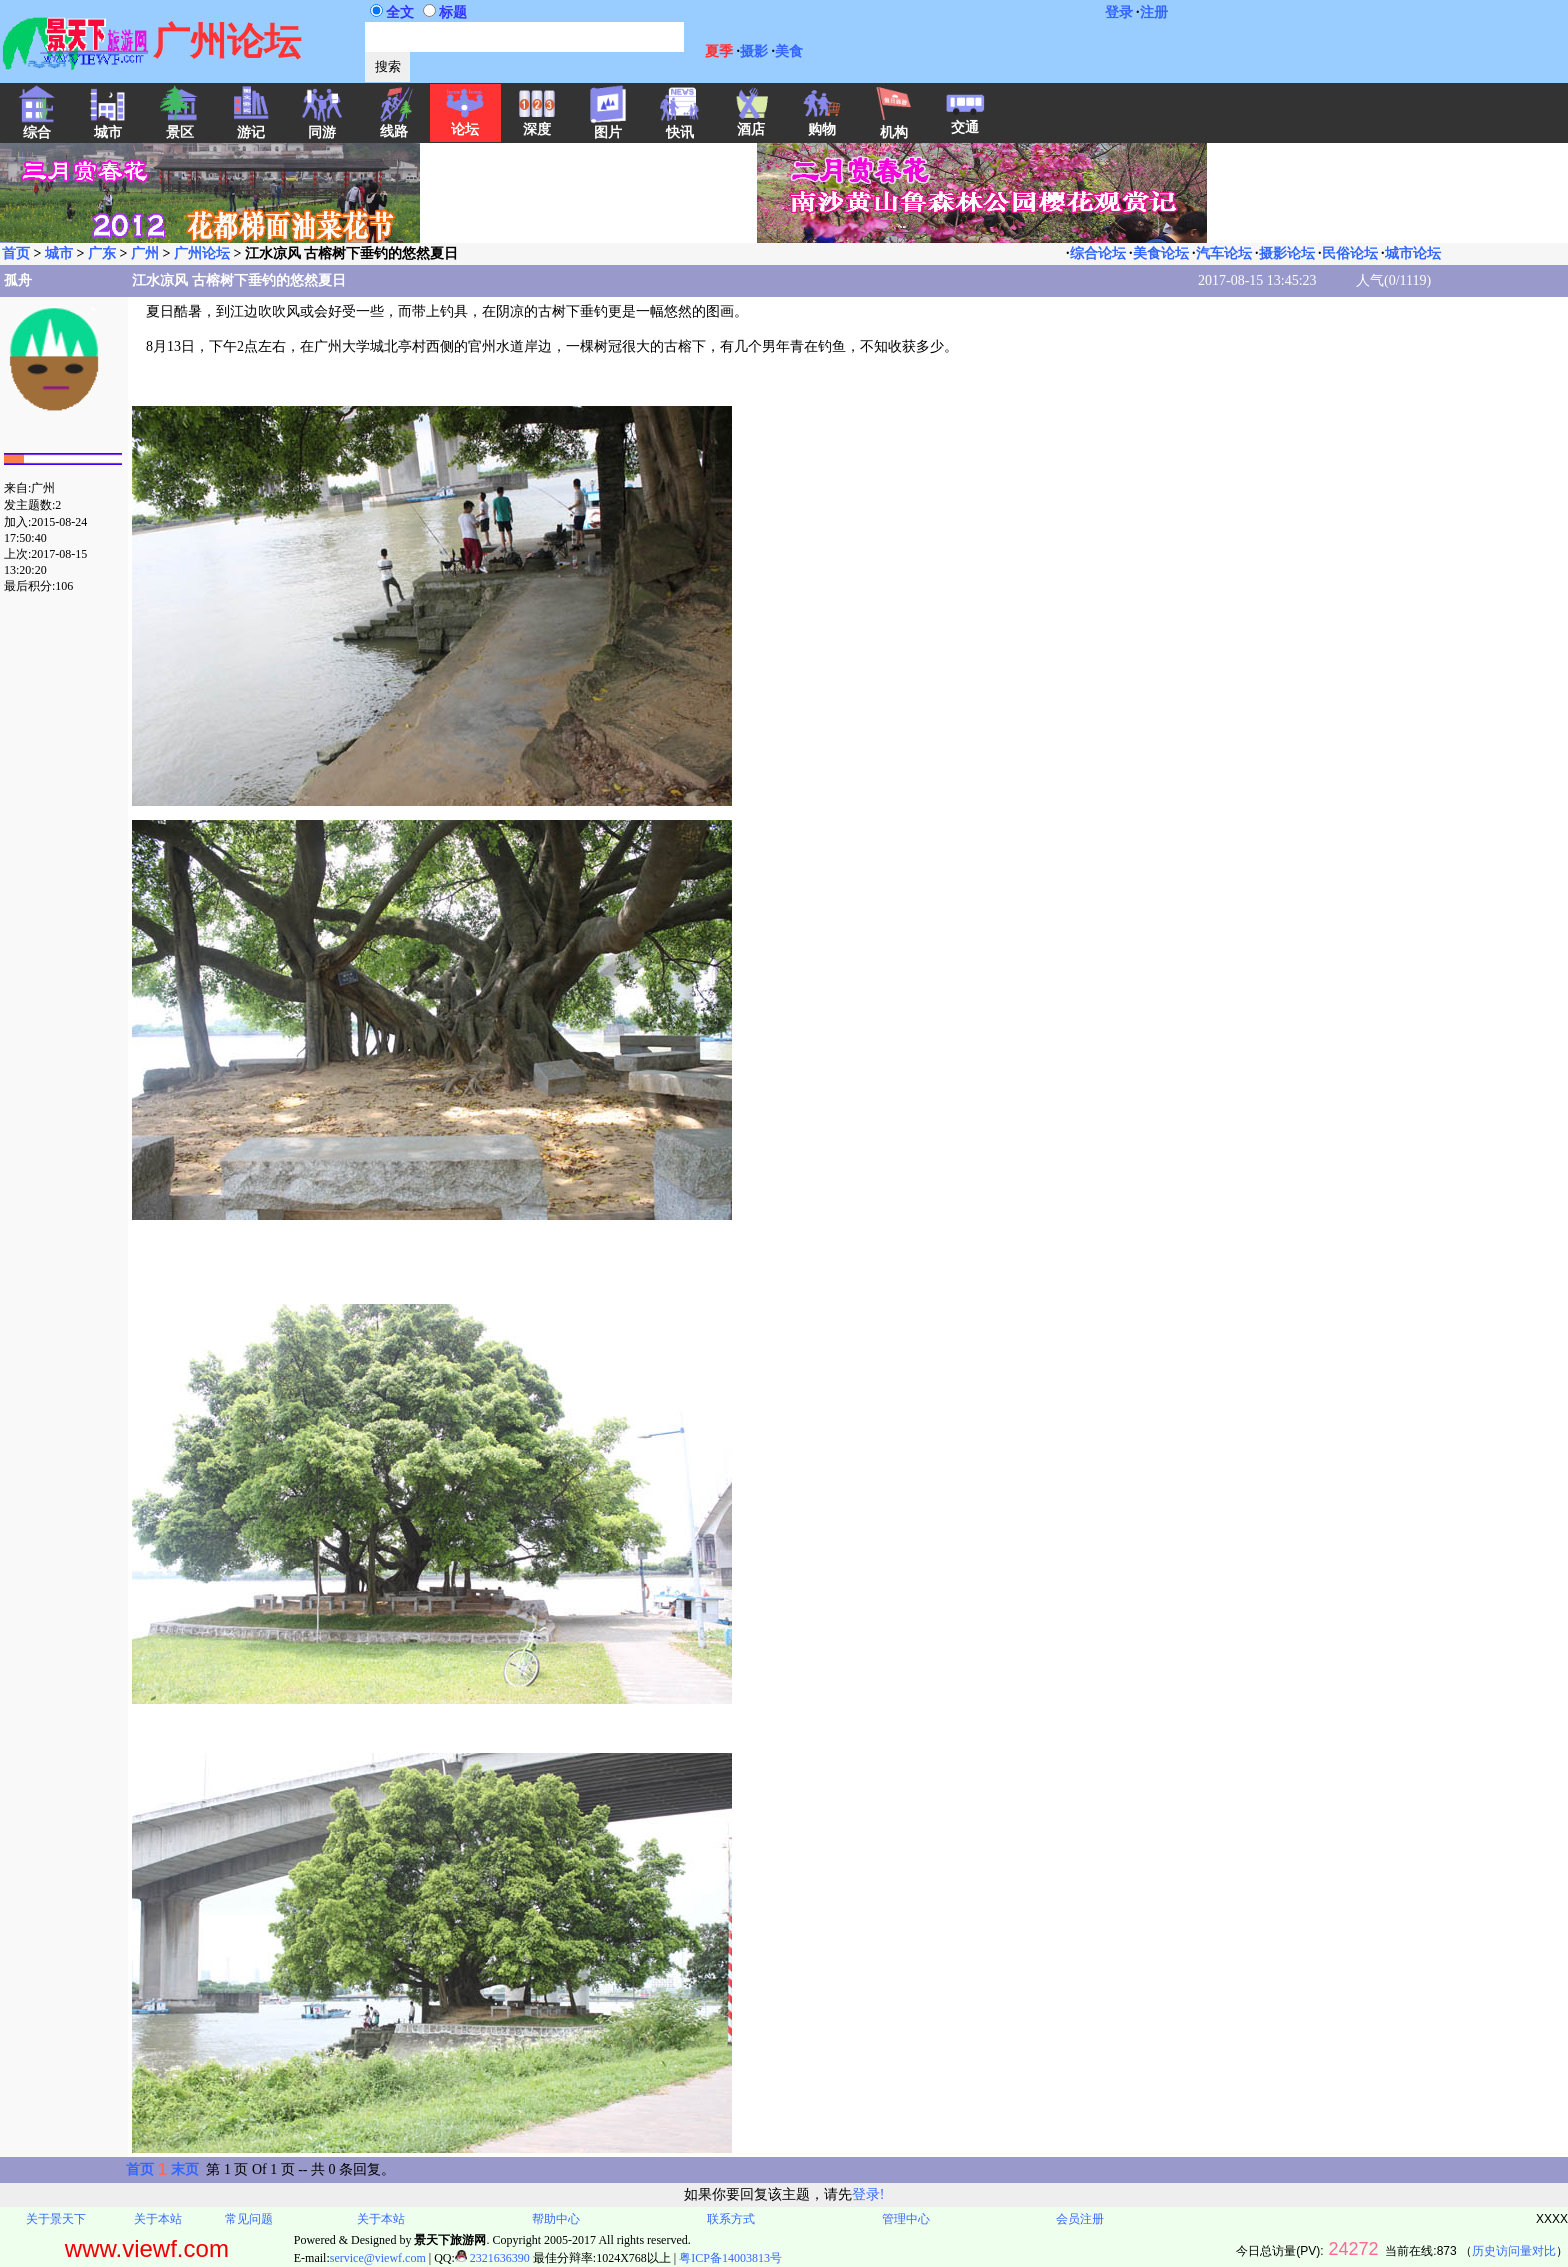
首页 (16, 253)
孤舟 (18, 280)
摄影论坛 (1287, 253)
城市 (59, 253)
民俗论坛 (1350, 253)
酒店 (751, 123)
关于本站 (158, 2219)
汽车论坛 (1224, 253)
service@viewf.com (378, 2258)
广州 (145, 253)
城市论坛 (1413, 253)
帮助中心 (556, 2219)
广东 (102, 253)
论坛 (465, 123)
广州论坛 (202, 253)
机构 (894, 126)
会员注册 (1080, 2219)
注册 (1154, 12)
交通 (965, 121)
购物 (822, 123)
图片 (608, 126)
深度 (537, 123)
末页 (185, 2169)
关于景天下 (56, 2219)
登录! (868, 2194)
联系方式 (731, 2219)
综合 (37, 126)
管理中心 (906, 2219)
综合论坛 (1098, 253)
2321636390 (492, 2258)
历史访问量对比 (1514, 2251)
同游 (322, 126)
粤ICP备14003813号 (730, 2258)
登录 (1119, 12)
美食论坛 (1161, 253)
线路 (394, 125)
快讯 (680, 126)
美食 (789, 51)
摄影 (754, 51)
